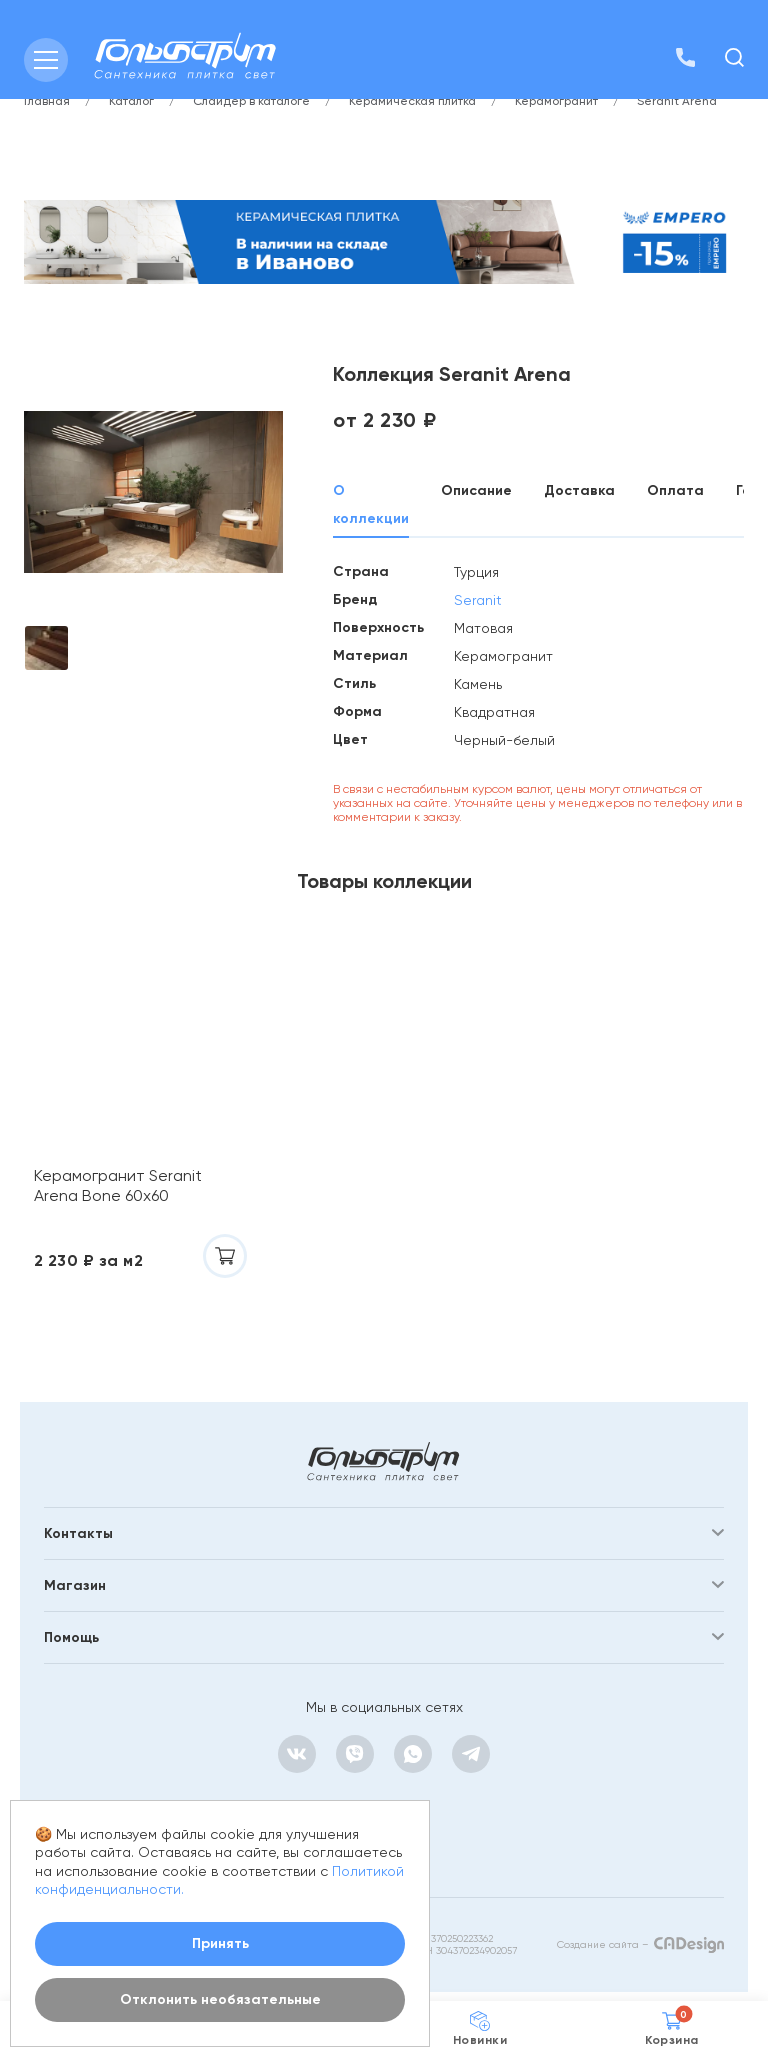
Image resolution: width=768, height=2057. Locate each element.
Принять (220, 1943)
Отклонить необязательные (220, 1999)
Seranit (478, 600)
